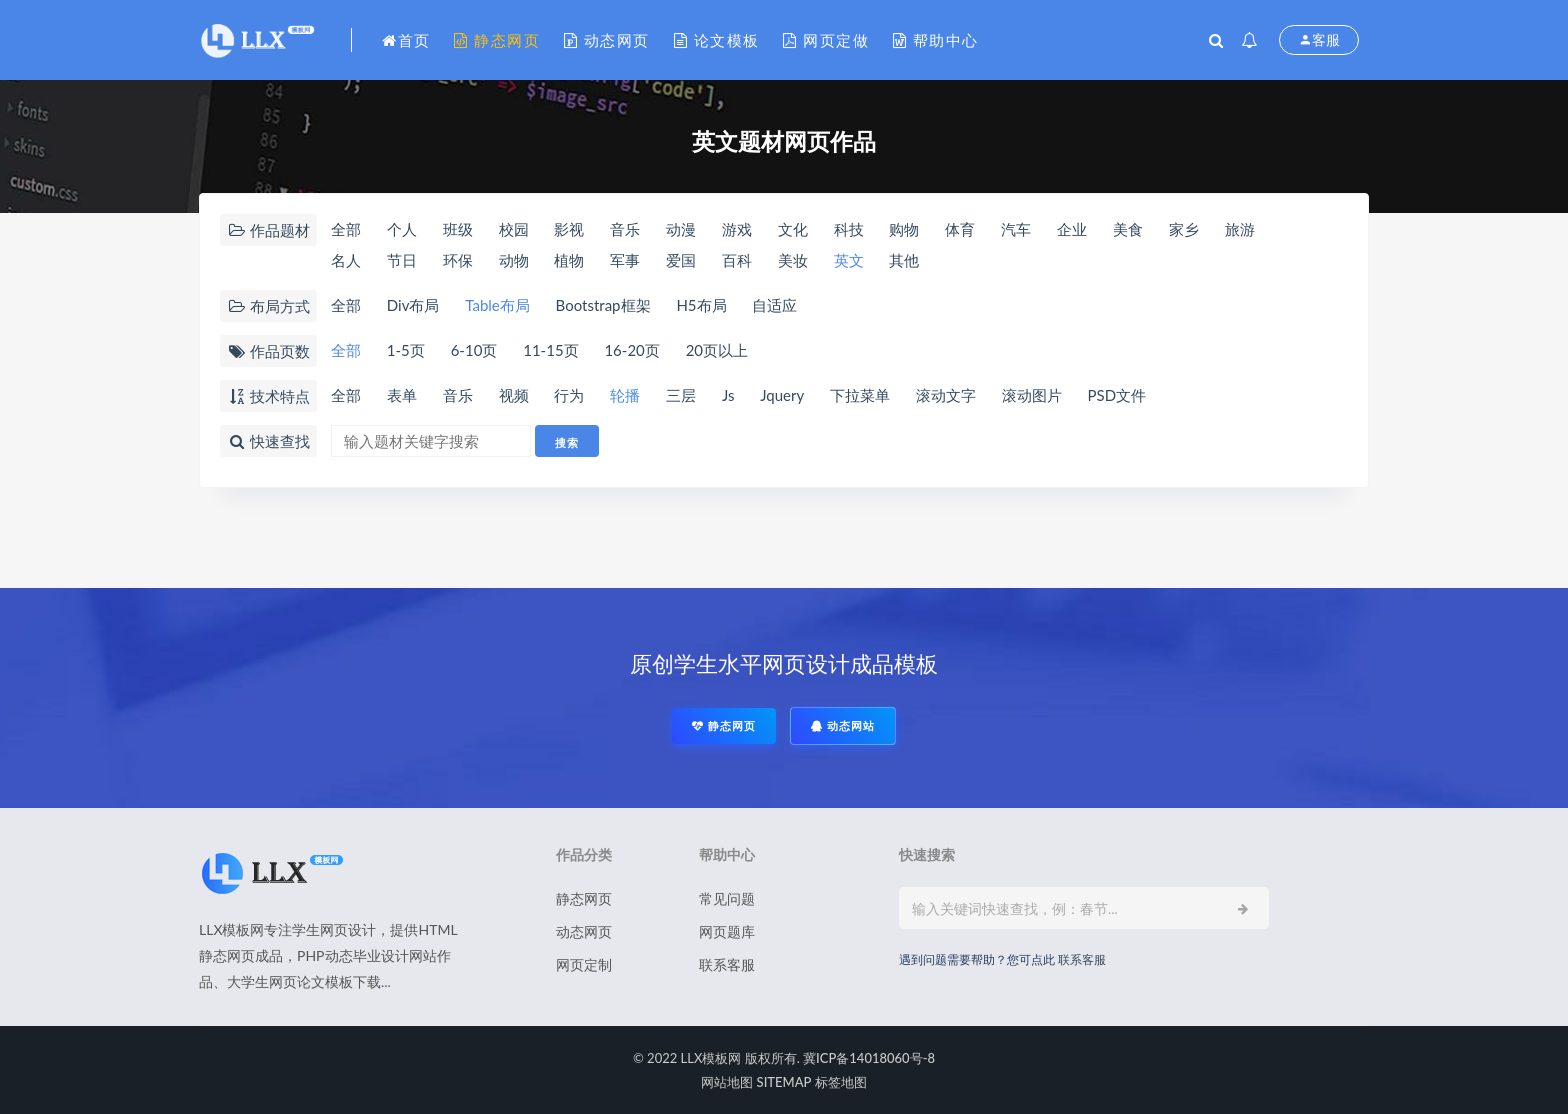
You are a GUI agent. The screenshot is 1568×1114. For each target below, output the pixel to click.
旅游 (1240, 229)
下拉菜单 (860, 395)
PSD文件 (1117, 395)
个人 (402, 229)
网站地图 (727, 1082)
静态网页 (497, 40)
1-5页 (406, 350)
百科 (737, 260)
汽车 (1016, 229)
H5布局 (701, 305)
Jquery (782, 395)
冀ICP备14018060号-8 (869, 1058)
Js (728, 395)
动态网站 (843, 725)
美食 (1128, 229)
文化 (793, 229)
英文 (849, 260)
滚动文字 (946, 395)
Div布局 (413, 305)
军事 (625, 260)
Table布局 (497, 305)
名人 (346, 260)
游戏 (737, 229)
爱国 (681, 260)
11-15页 (550, 350)
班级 (458, 229)
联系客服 (727, 964)
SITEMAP (784, 1082)
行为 (569, 395)
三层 (681, 395)
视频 (514, 395)
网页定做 (826, 40)
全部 (346, 229)
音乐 (625, 229)
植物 (569, 260)
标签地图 (841, 1082)
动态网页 (607, 40)
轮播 (625, 395)
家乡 (1184, 229)
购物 (904, 229)
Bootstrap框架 (603, 305)
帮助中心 (936, 40)
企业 (1072, 229)
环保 (458, 260)
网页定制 (584, 964)
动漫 (681, 229)
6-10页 (474, 350)
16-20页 (631, 350)
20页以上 (717, 350)
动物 (514, 260)
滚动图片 (1032, 395)
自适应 (774, 305)
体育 (960, 229)
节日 (402, 260)
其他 (904, 260)
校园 (514, 229)
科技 (849, 229)
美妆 (793, 260)
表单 (402, 395)
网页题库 (727, 931)
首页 (406, 40)
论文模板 (717, 40)
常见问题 (727, 898)
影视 (569, 229)
